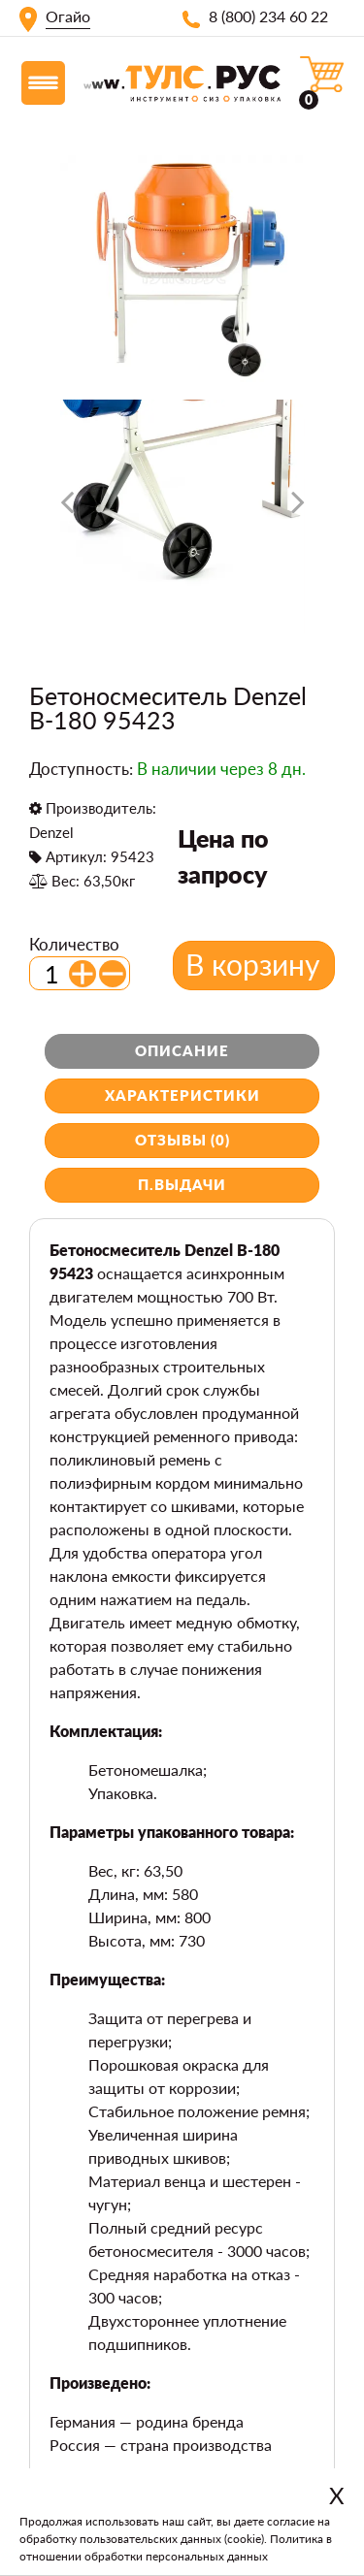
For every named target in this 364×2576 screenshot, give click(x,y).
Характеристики (182, 1095)
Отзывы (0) (182, 1139)
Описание (182, 1050)
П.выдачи (182, 1184)
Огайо (68, 16)
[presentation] (67, 509)
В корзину (252, 964)
